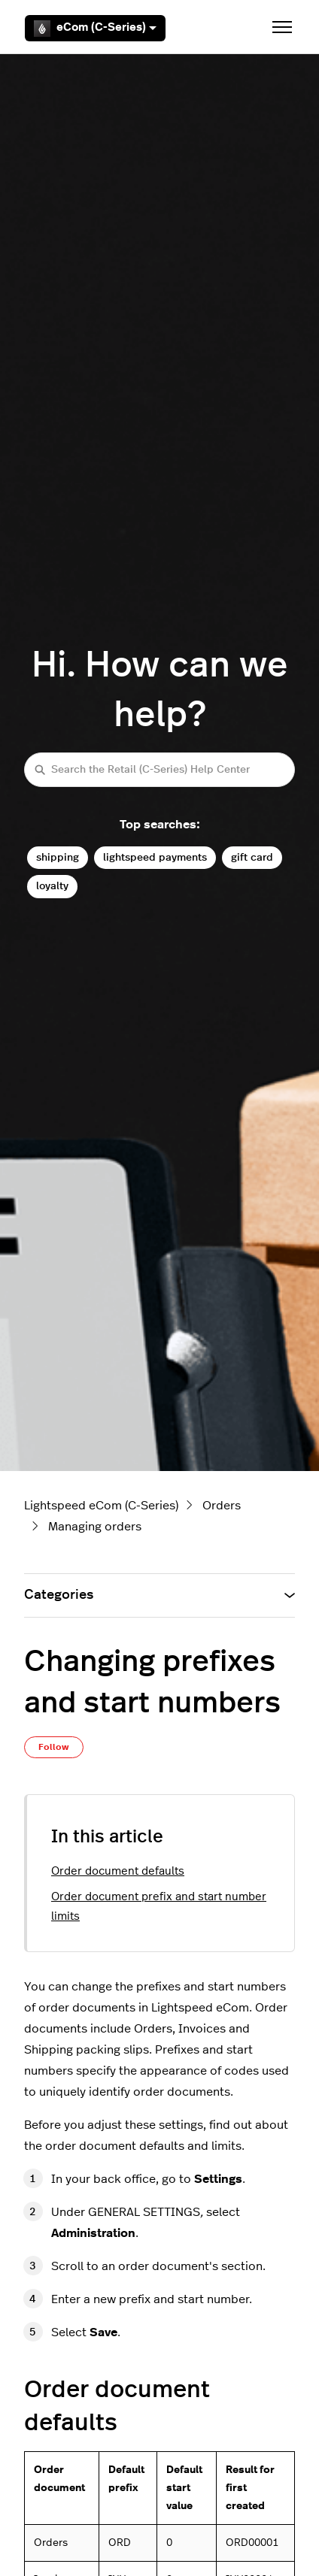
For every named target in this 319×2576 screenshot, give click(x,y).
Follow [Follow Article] (53, 1746)
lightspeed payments (155, 857)
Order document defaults (117, 1871)
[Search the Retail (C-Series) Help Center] (159, 769)
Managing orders (94, 1527)
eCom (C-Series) (95, 28)
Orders (221, 1506)
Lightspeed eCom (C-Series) (101, 1506)
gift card (252, 857)
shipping (57, 857)
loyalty (52, 885)
